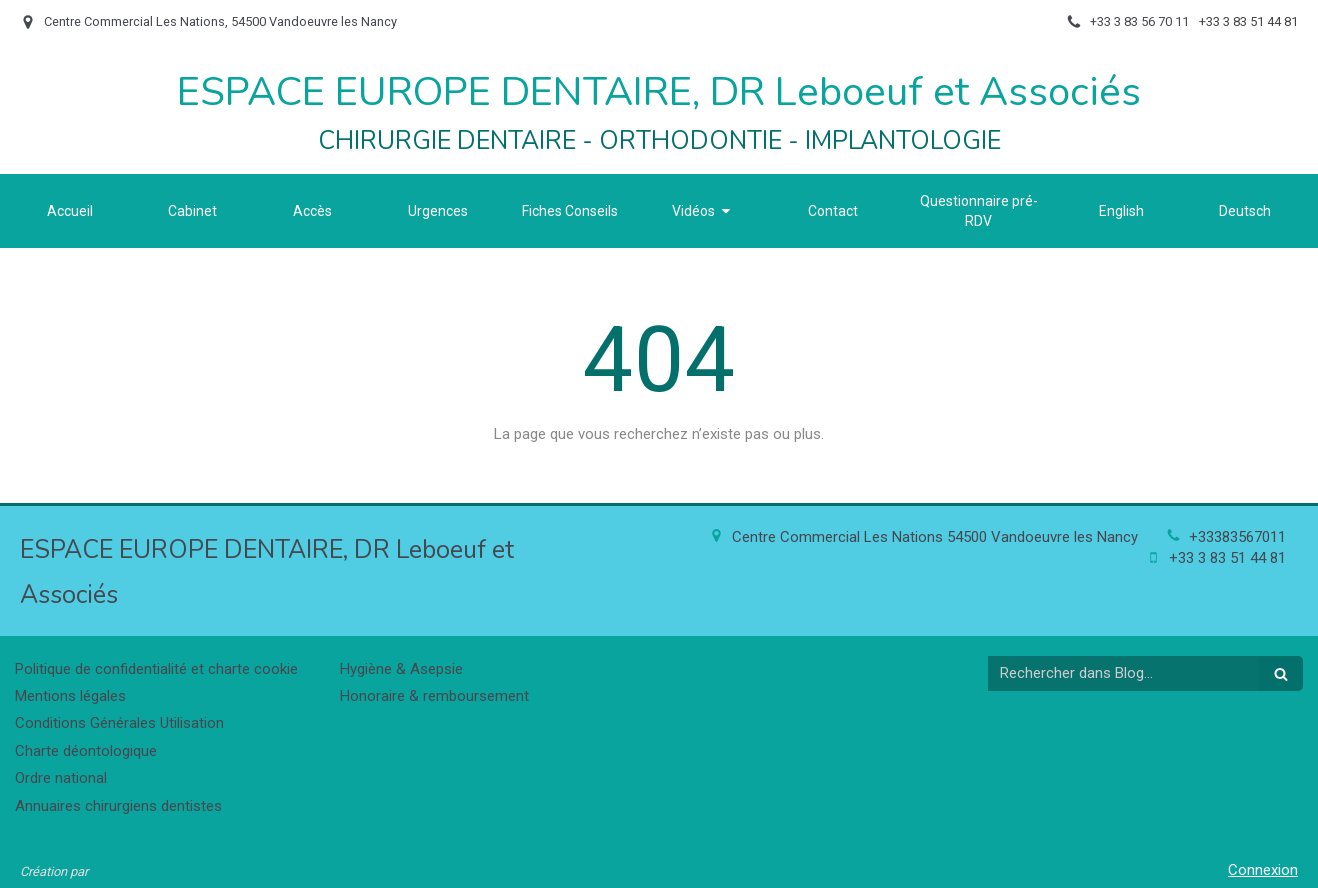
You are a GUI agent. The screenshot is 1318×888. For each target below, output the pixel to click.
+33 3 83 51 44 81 (1227, 558)
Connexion (1263, 870)
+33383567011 (1237, 537)
